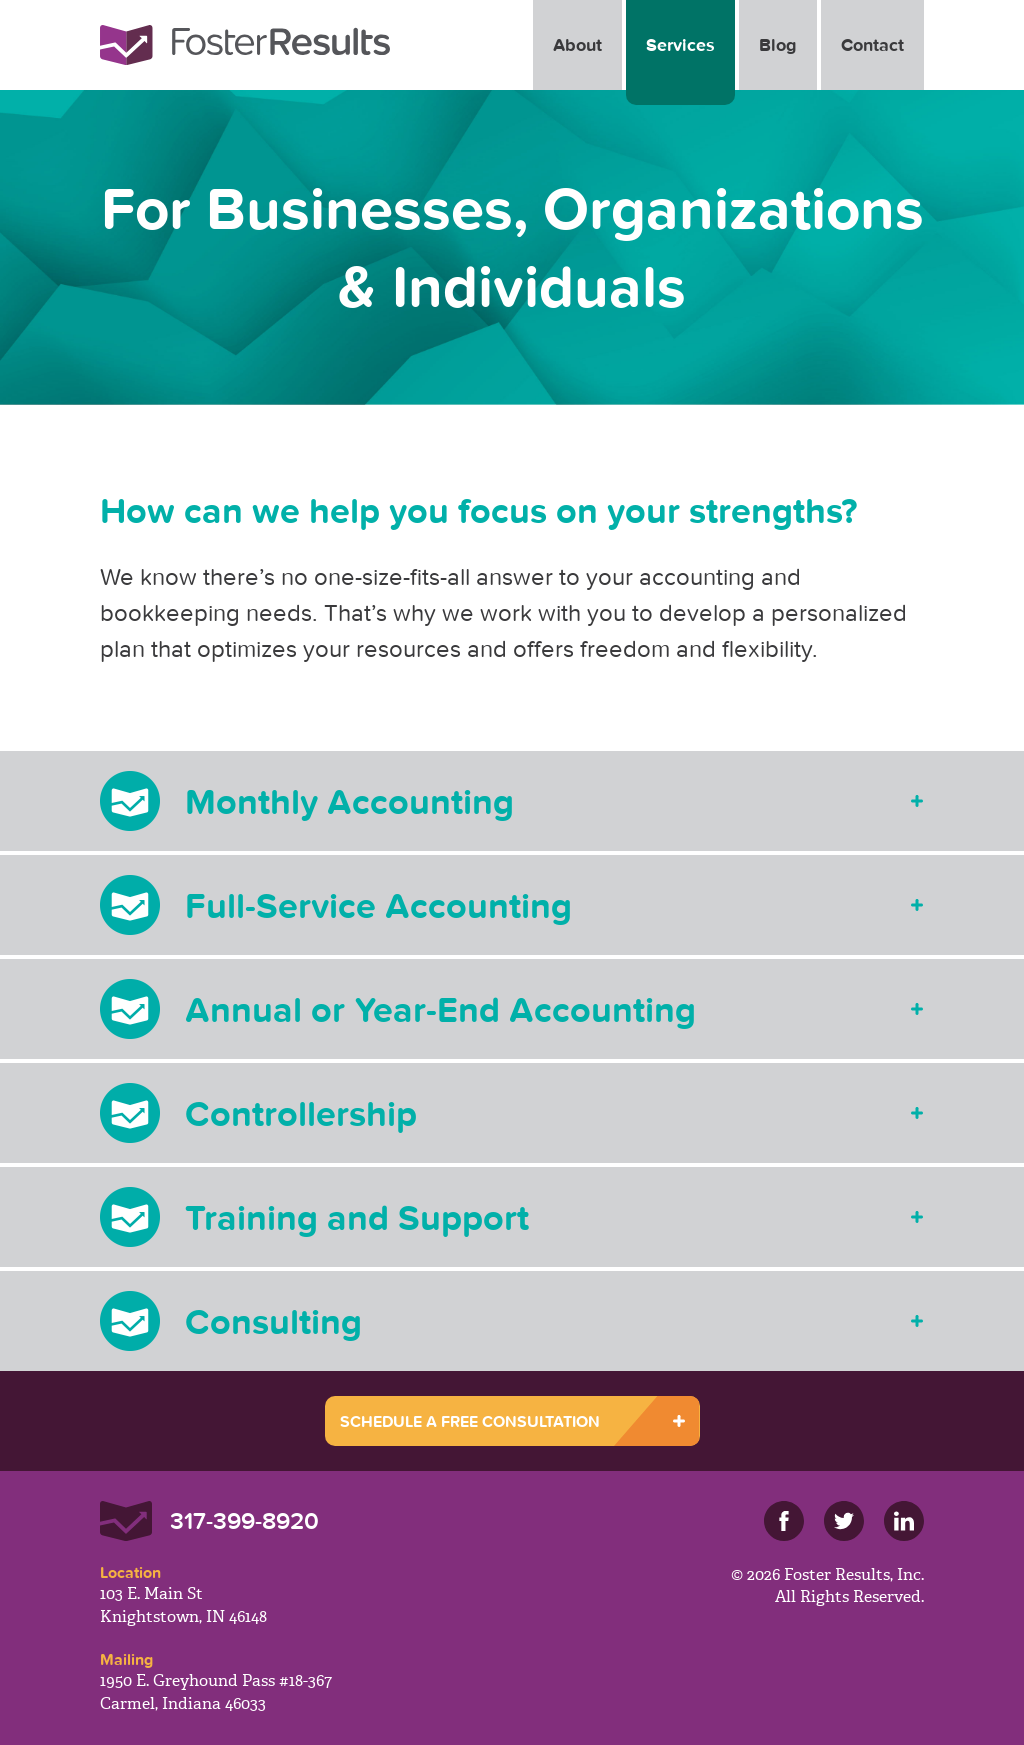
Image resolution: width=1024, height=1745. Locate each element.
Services (680, 44)
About (577, 44)
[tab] (512, 801)
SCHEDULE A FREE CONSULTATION (470, 1421)
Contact (872, 44)
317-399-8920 (244, 1520)
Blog (778, 44)
